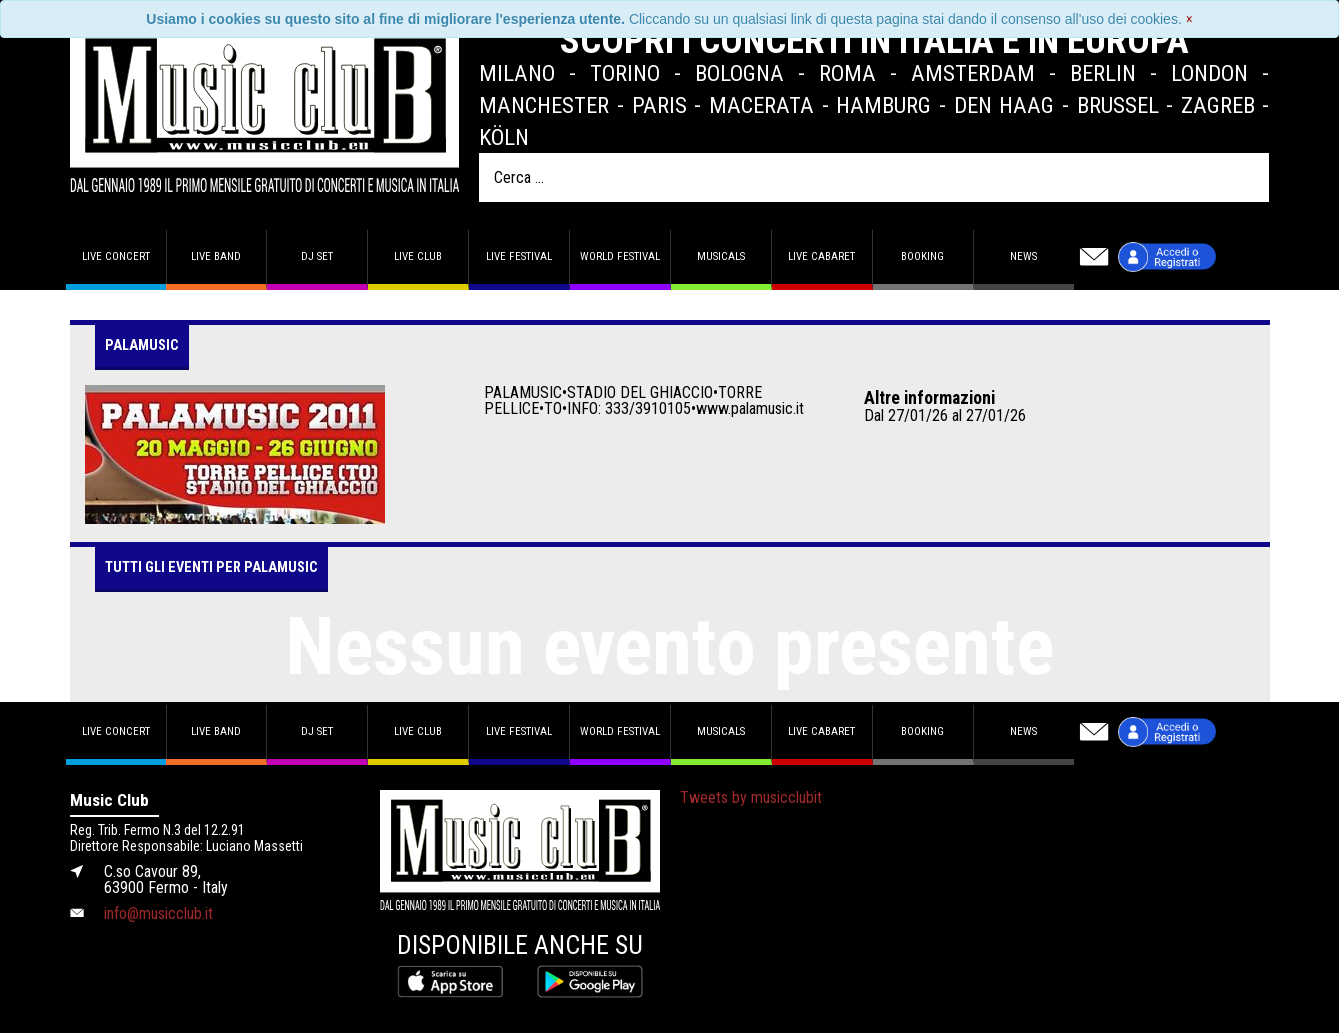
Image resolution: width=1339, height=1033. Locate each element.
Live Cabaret (821, 256)
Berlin (1103, 73)
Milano (517, 73)
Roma (847, 73)
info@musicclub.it (158, 913)
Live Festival (519, 256)
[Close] (1189, 19)
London (1209, 73)
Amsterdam (973, 73)
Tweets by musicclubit (751, 797)
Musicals (721, 256)
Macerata (761, 105)
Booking (922, 256)
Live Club (418, 256)
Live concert (116, 256)
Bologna (739, 73)
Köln (504, 137)
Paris (659, 105)
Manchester (544, 105)
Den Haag (1004, 105)
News (1023, 256)
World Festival (620, 256)
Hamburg (883, 105)
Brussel (1118, 105)
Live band (216, 256)
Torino (625, 73)
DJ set (317, 256)
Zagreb (1218, 105)
